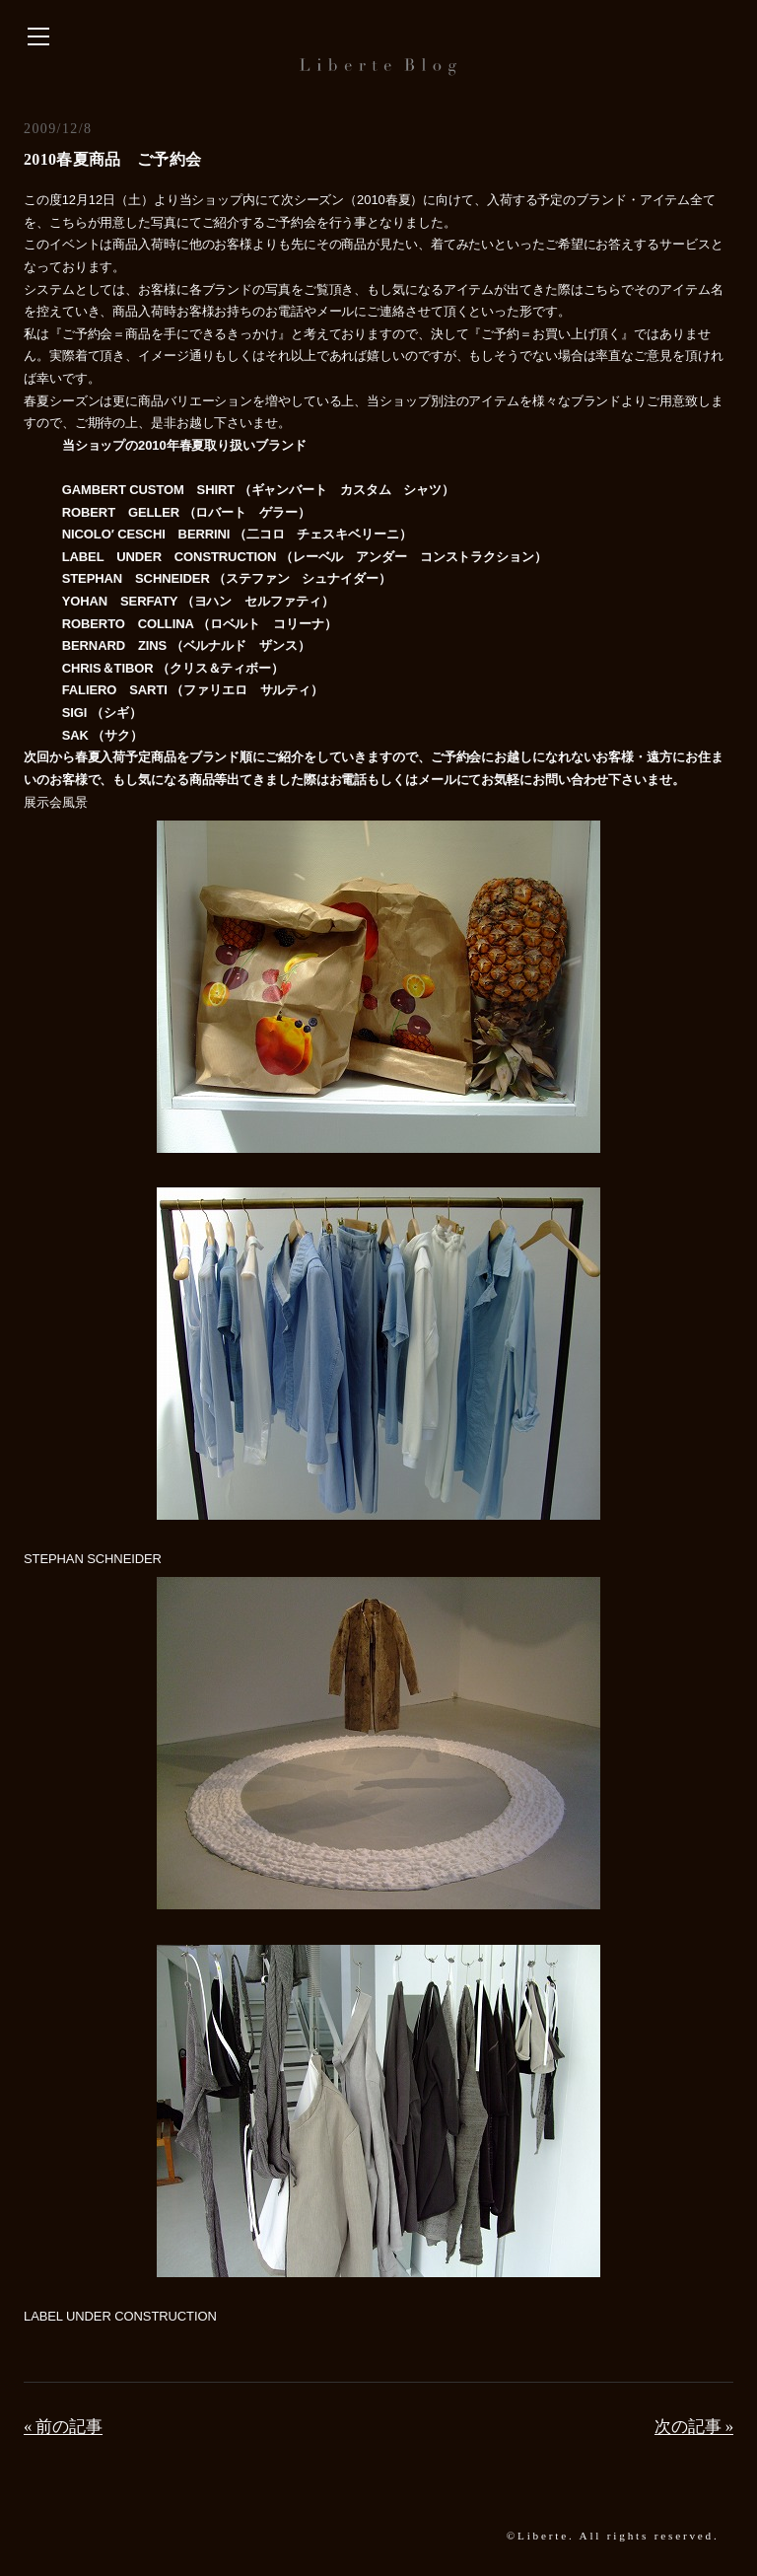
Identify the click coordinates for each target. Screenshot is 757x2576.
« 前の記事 (63, 2426)
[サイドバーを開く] (38, 37)
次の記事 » (693, 2426)
